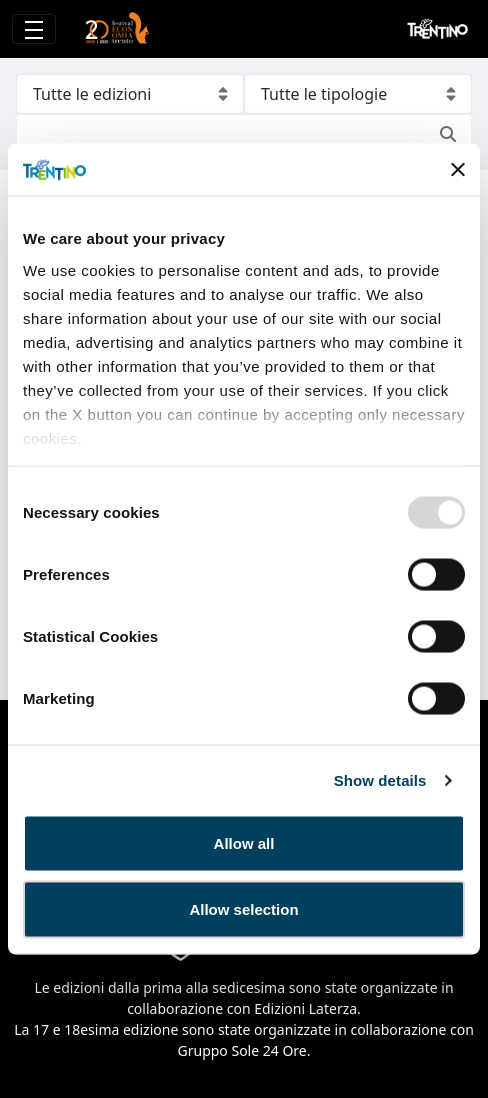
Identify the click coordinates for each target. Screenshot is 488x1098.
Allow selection (243, 908)
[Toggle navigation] (34, 29)
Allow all (244, 843)
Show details (380, 779)
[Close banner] (458, 170)
